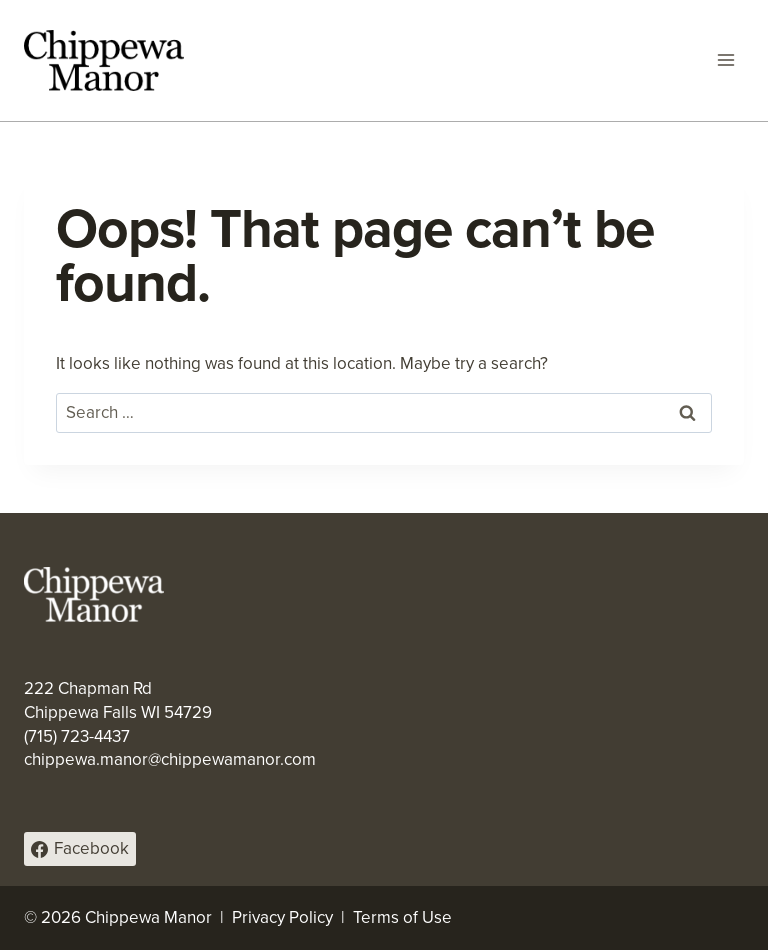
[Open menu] (725, 60)
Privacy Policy (282, 917)
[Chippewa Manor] (104, 60)
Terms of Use (402, 917)
